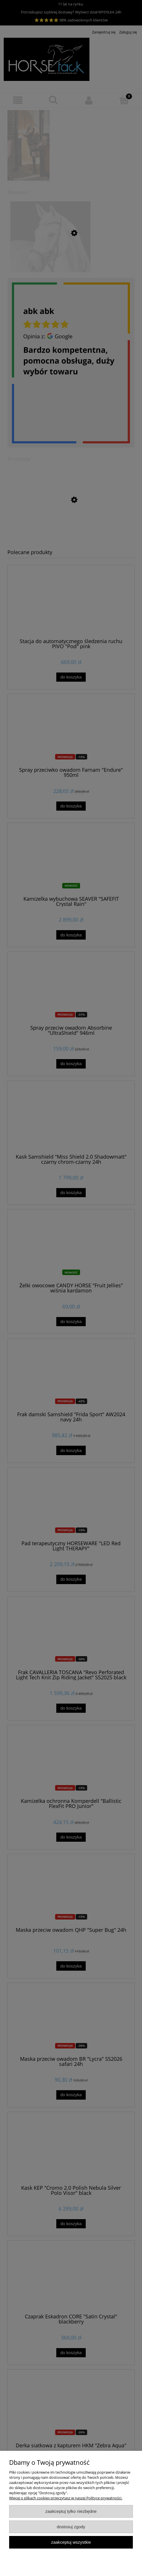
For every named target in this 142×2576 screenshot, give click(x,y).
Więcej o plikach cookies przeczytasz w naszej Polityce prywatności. (65, 2498)
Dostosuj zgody (71, 2526)
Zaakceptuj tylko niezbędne (71, 2511)
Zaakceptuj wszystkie (71, 2542)
